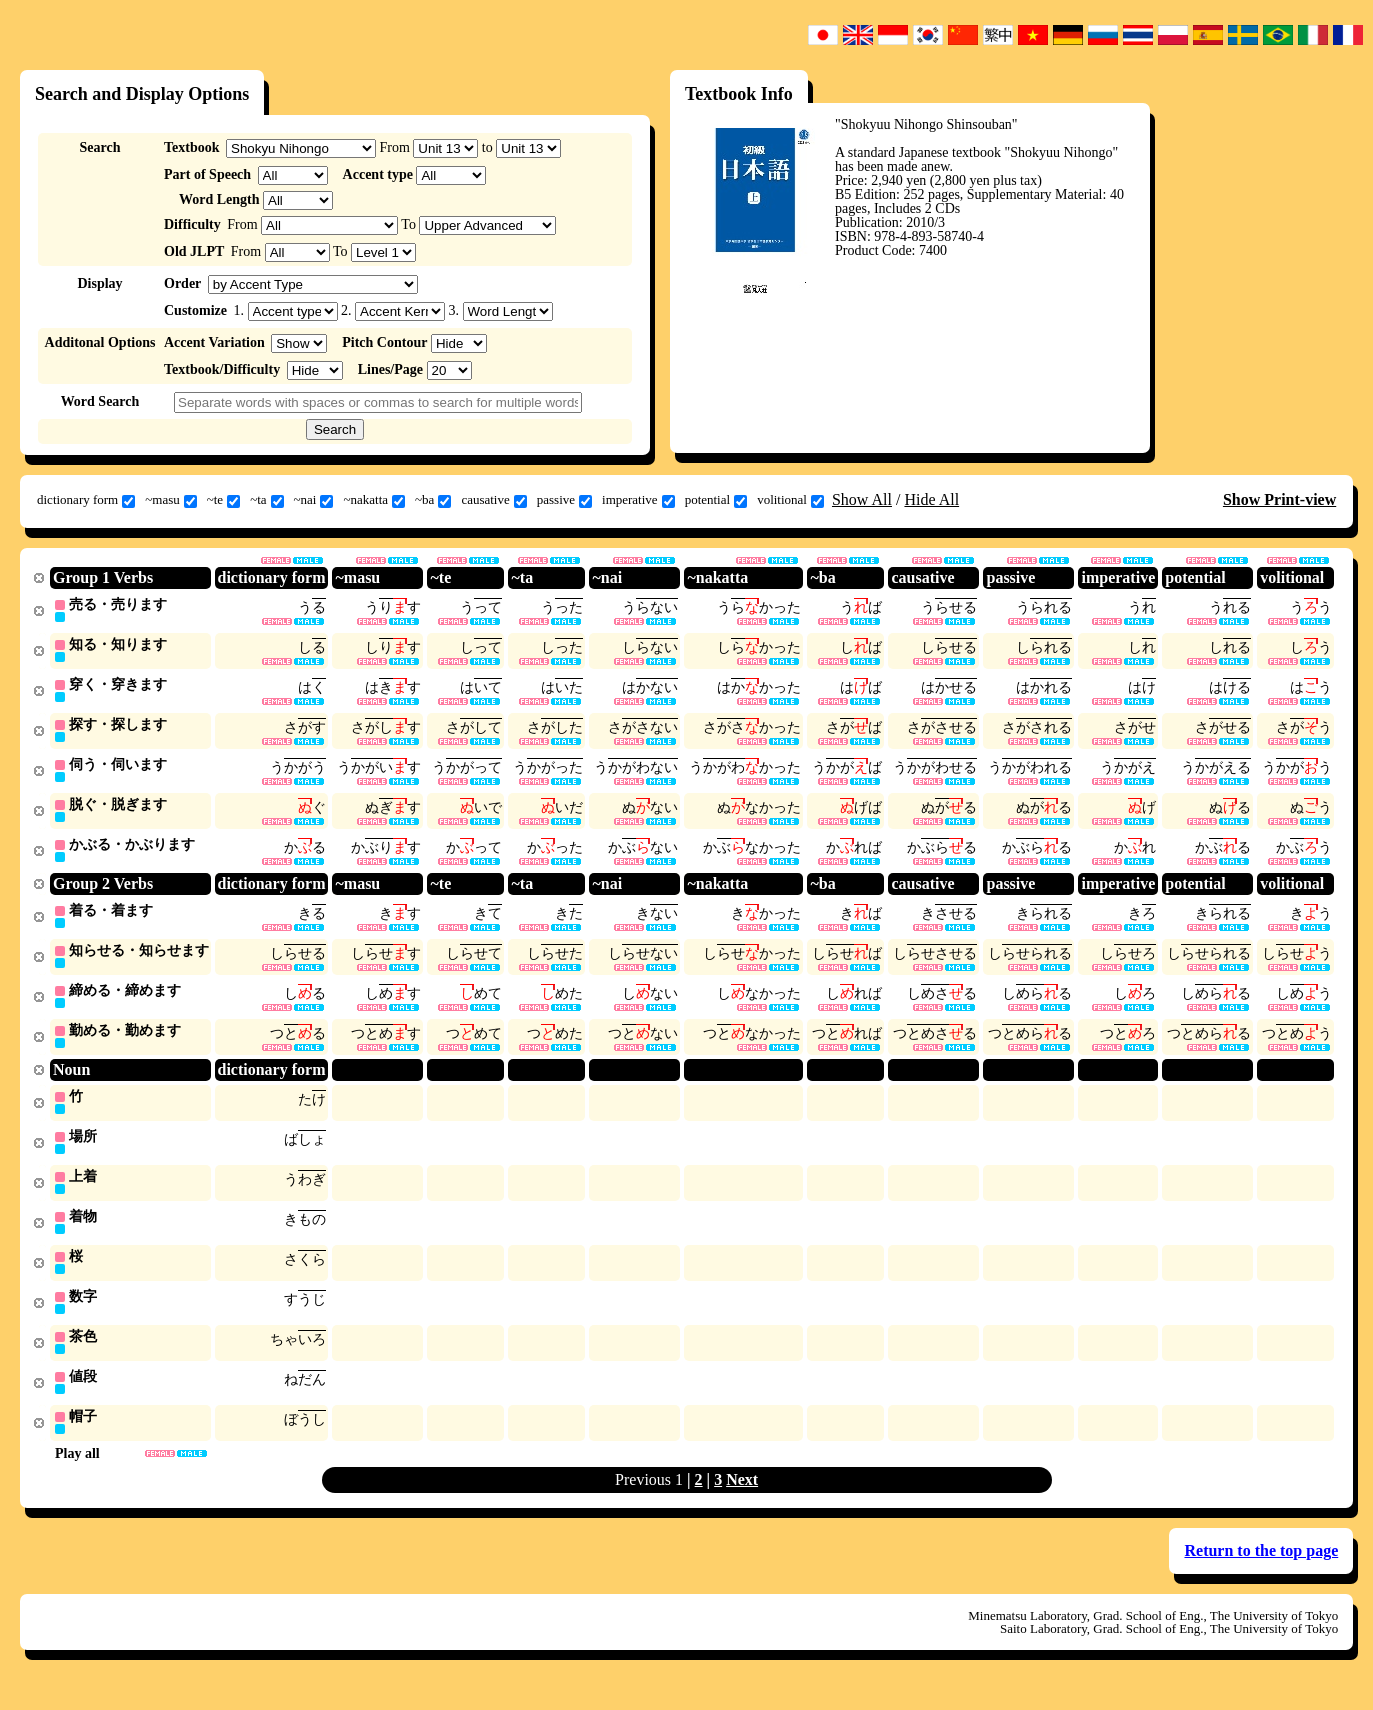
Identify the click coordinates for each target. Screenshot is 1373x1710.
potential (716, 500)
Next (742, 1499)
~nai (314, 500)
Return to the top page (1261, 1570)
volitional (790, 500)
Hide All (931, 499)
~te (223, 500)
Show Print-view (1279, 499)
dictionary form (86, 500)
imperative (638, 500)
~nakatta (374, 500)
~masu (170, 500)
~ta (266, 500)
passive (564, 500)
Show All (862, 499)
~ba (433, 500)
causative (493, 500)
